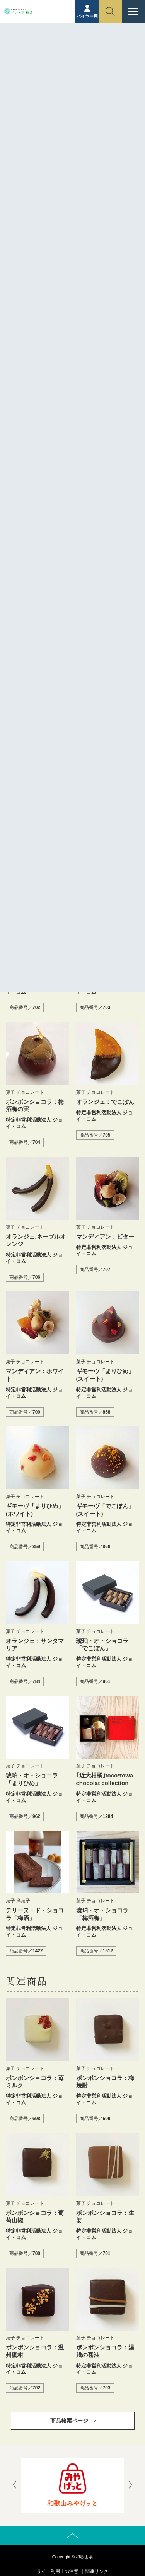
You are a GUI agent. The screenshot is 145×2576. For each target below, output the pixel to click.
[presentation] (14, 2485)
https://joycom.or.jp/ (73, 451)
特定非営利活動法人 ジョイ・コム (87, 426)
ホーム (32, 56)
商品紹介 (56, 56)
